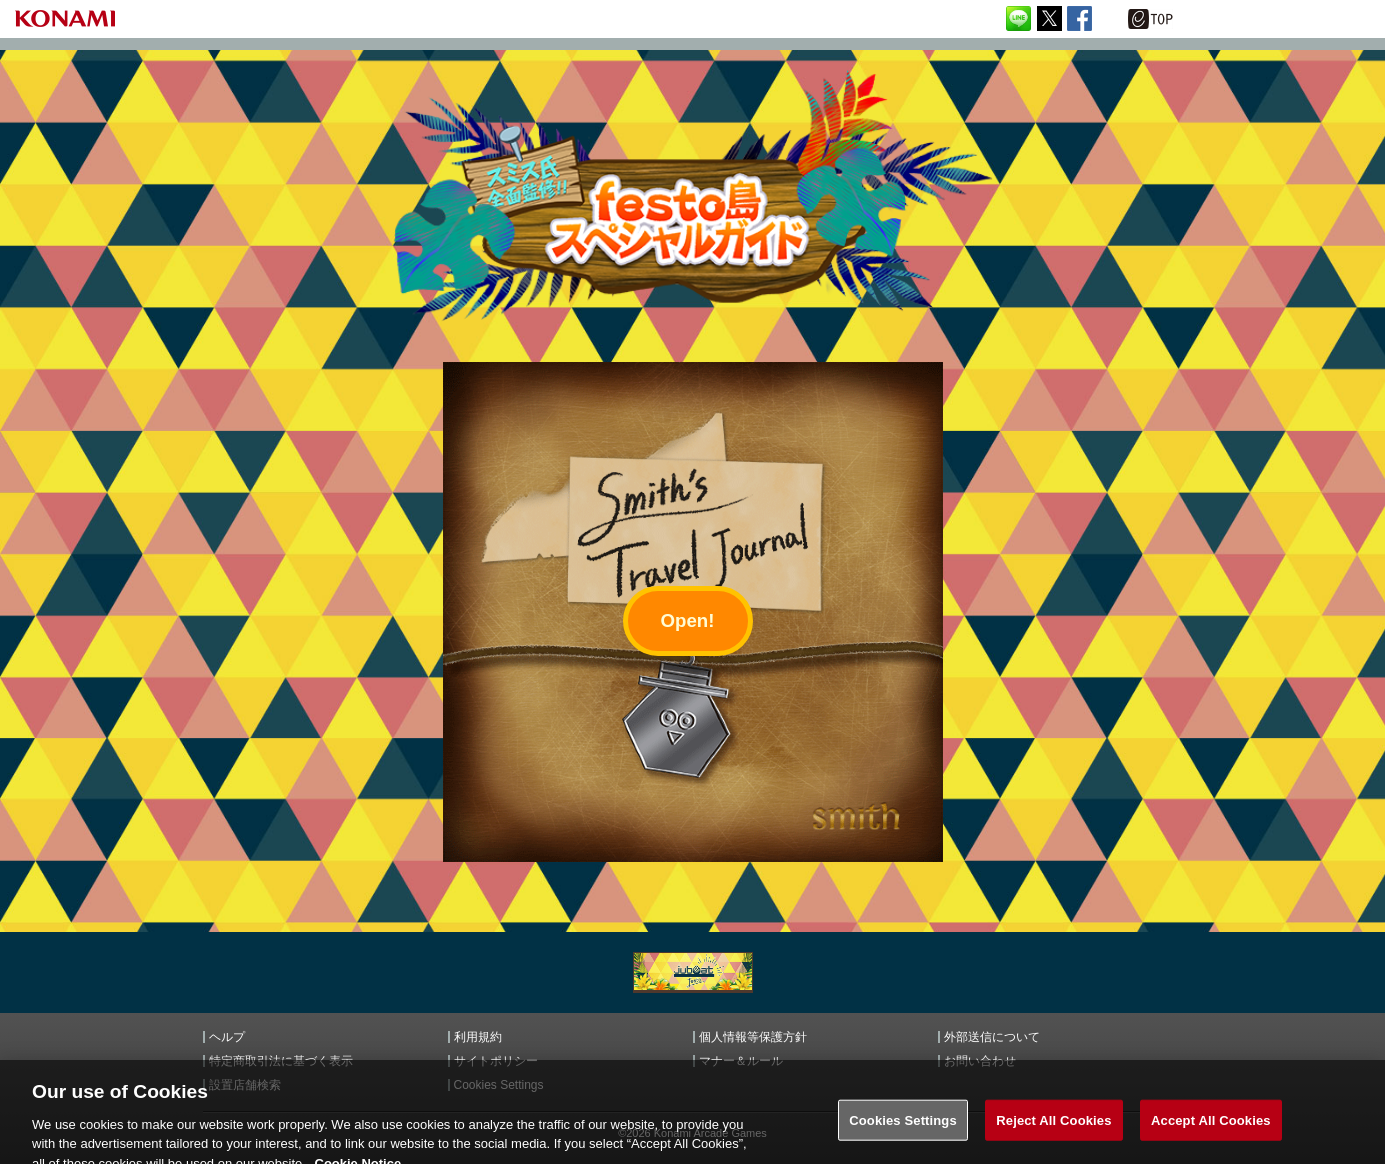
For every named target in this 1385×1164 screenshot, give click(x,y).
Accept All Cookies (1211, 1126)
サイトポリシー (496, 1061)
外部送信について (992, 1037)
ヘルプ (227, 1037)
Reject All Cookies (1053, 1126)
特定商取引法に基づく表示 (281, 1061)
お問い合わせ (980, 1061)
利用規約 (478, 1037)
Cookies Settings (903, 1126)
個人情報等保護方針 (753, 1037)
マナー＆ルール (741, 1061)
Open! (688, 620)
